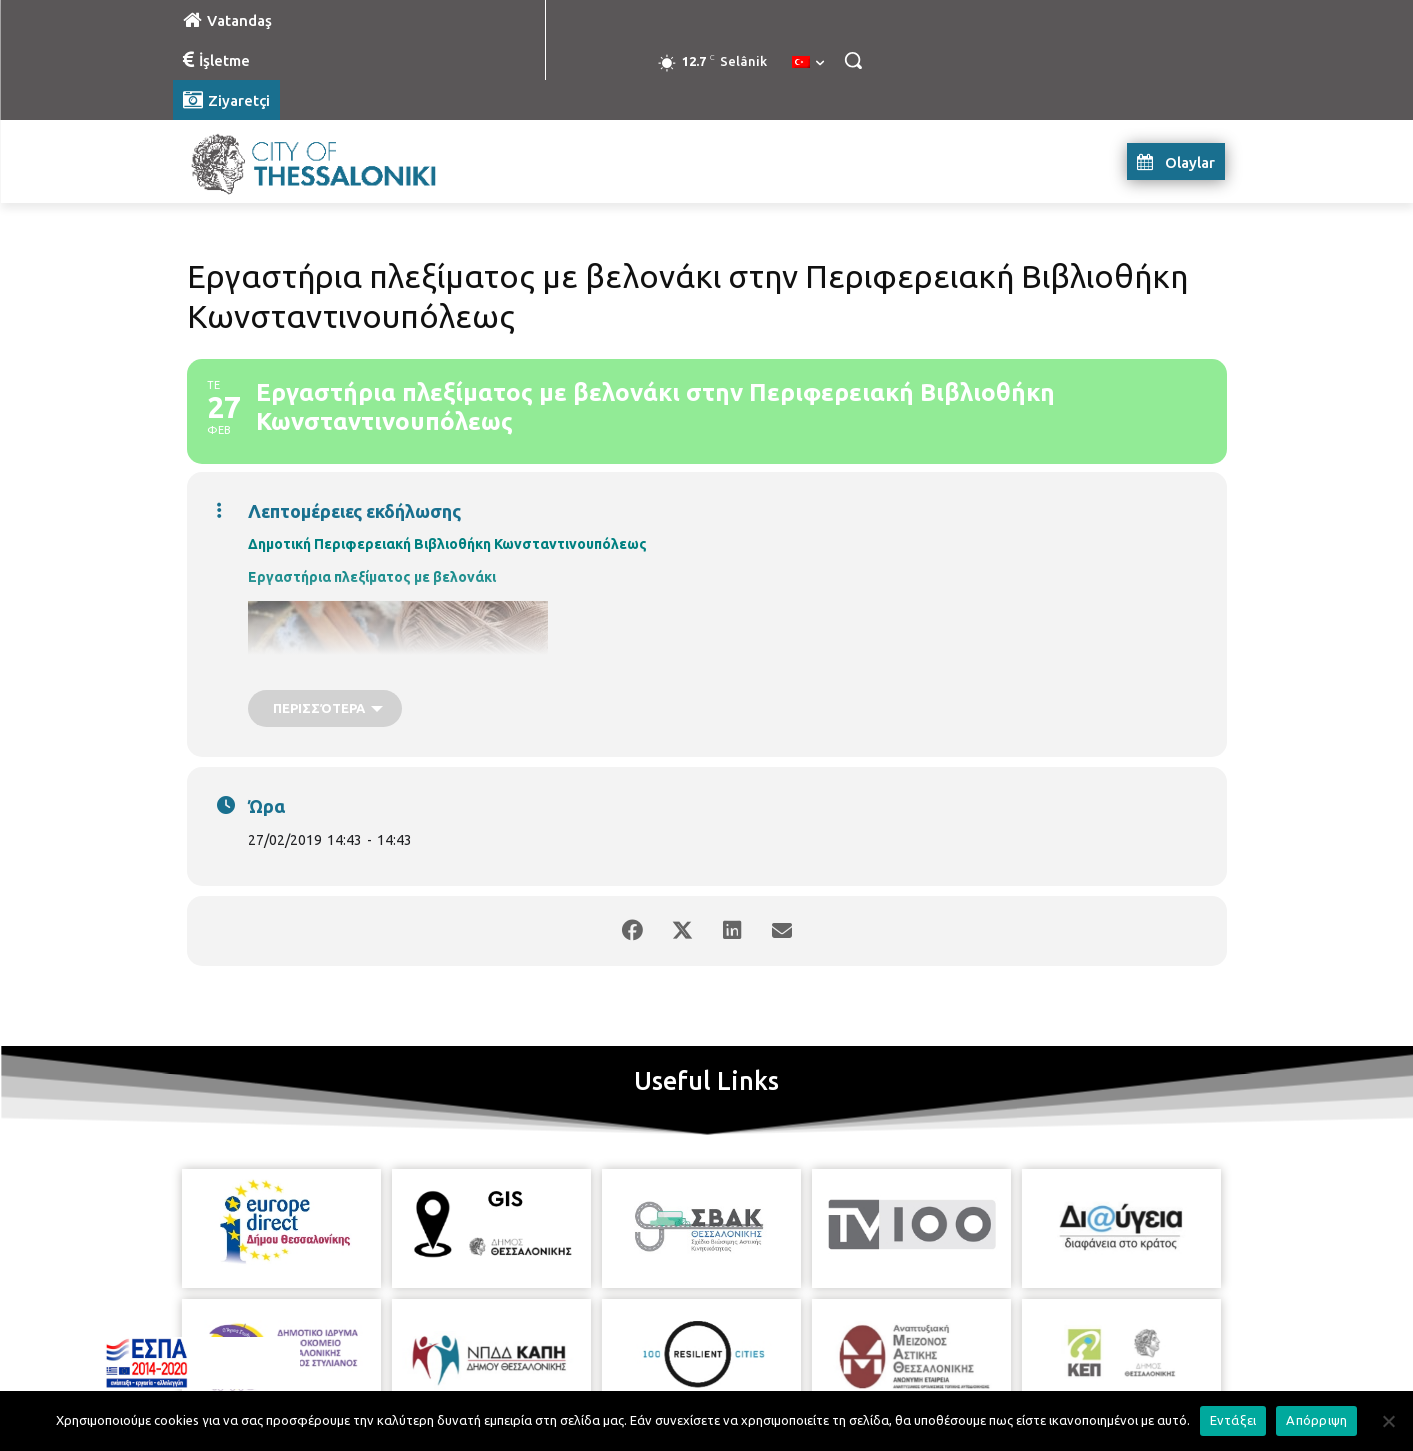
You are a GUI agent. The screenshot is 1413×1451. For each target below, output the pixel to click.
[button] (853, 60)
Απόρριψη (1316, 1420)
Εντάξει (1233, 1420)
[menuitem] (808, 63)
